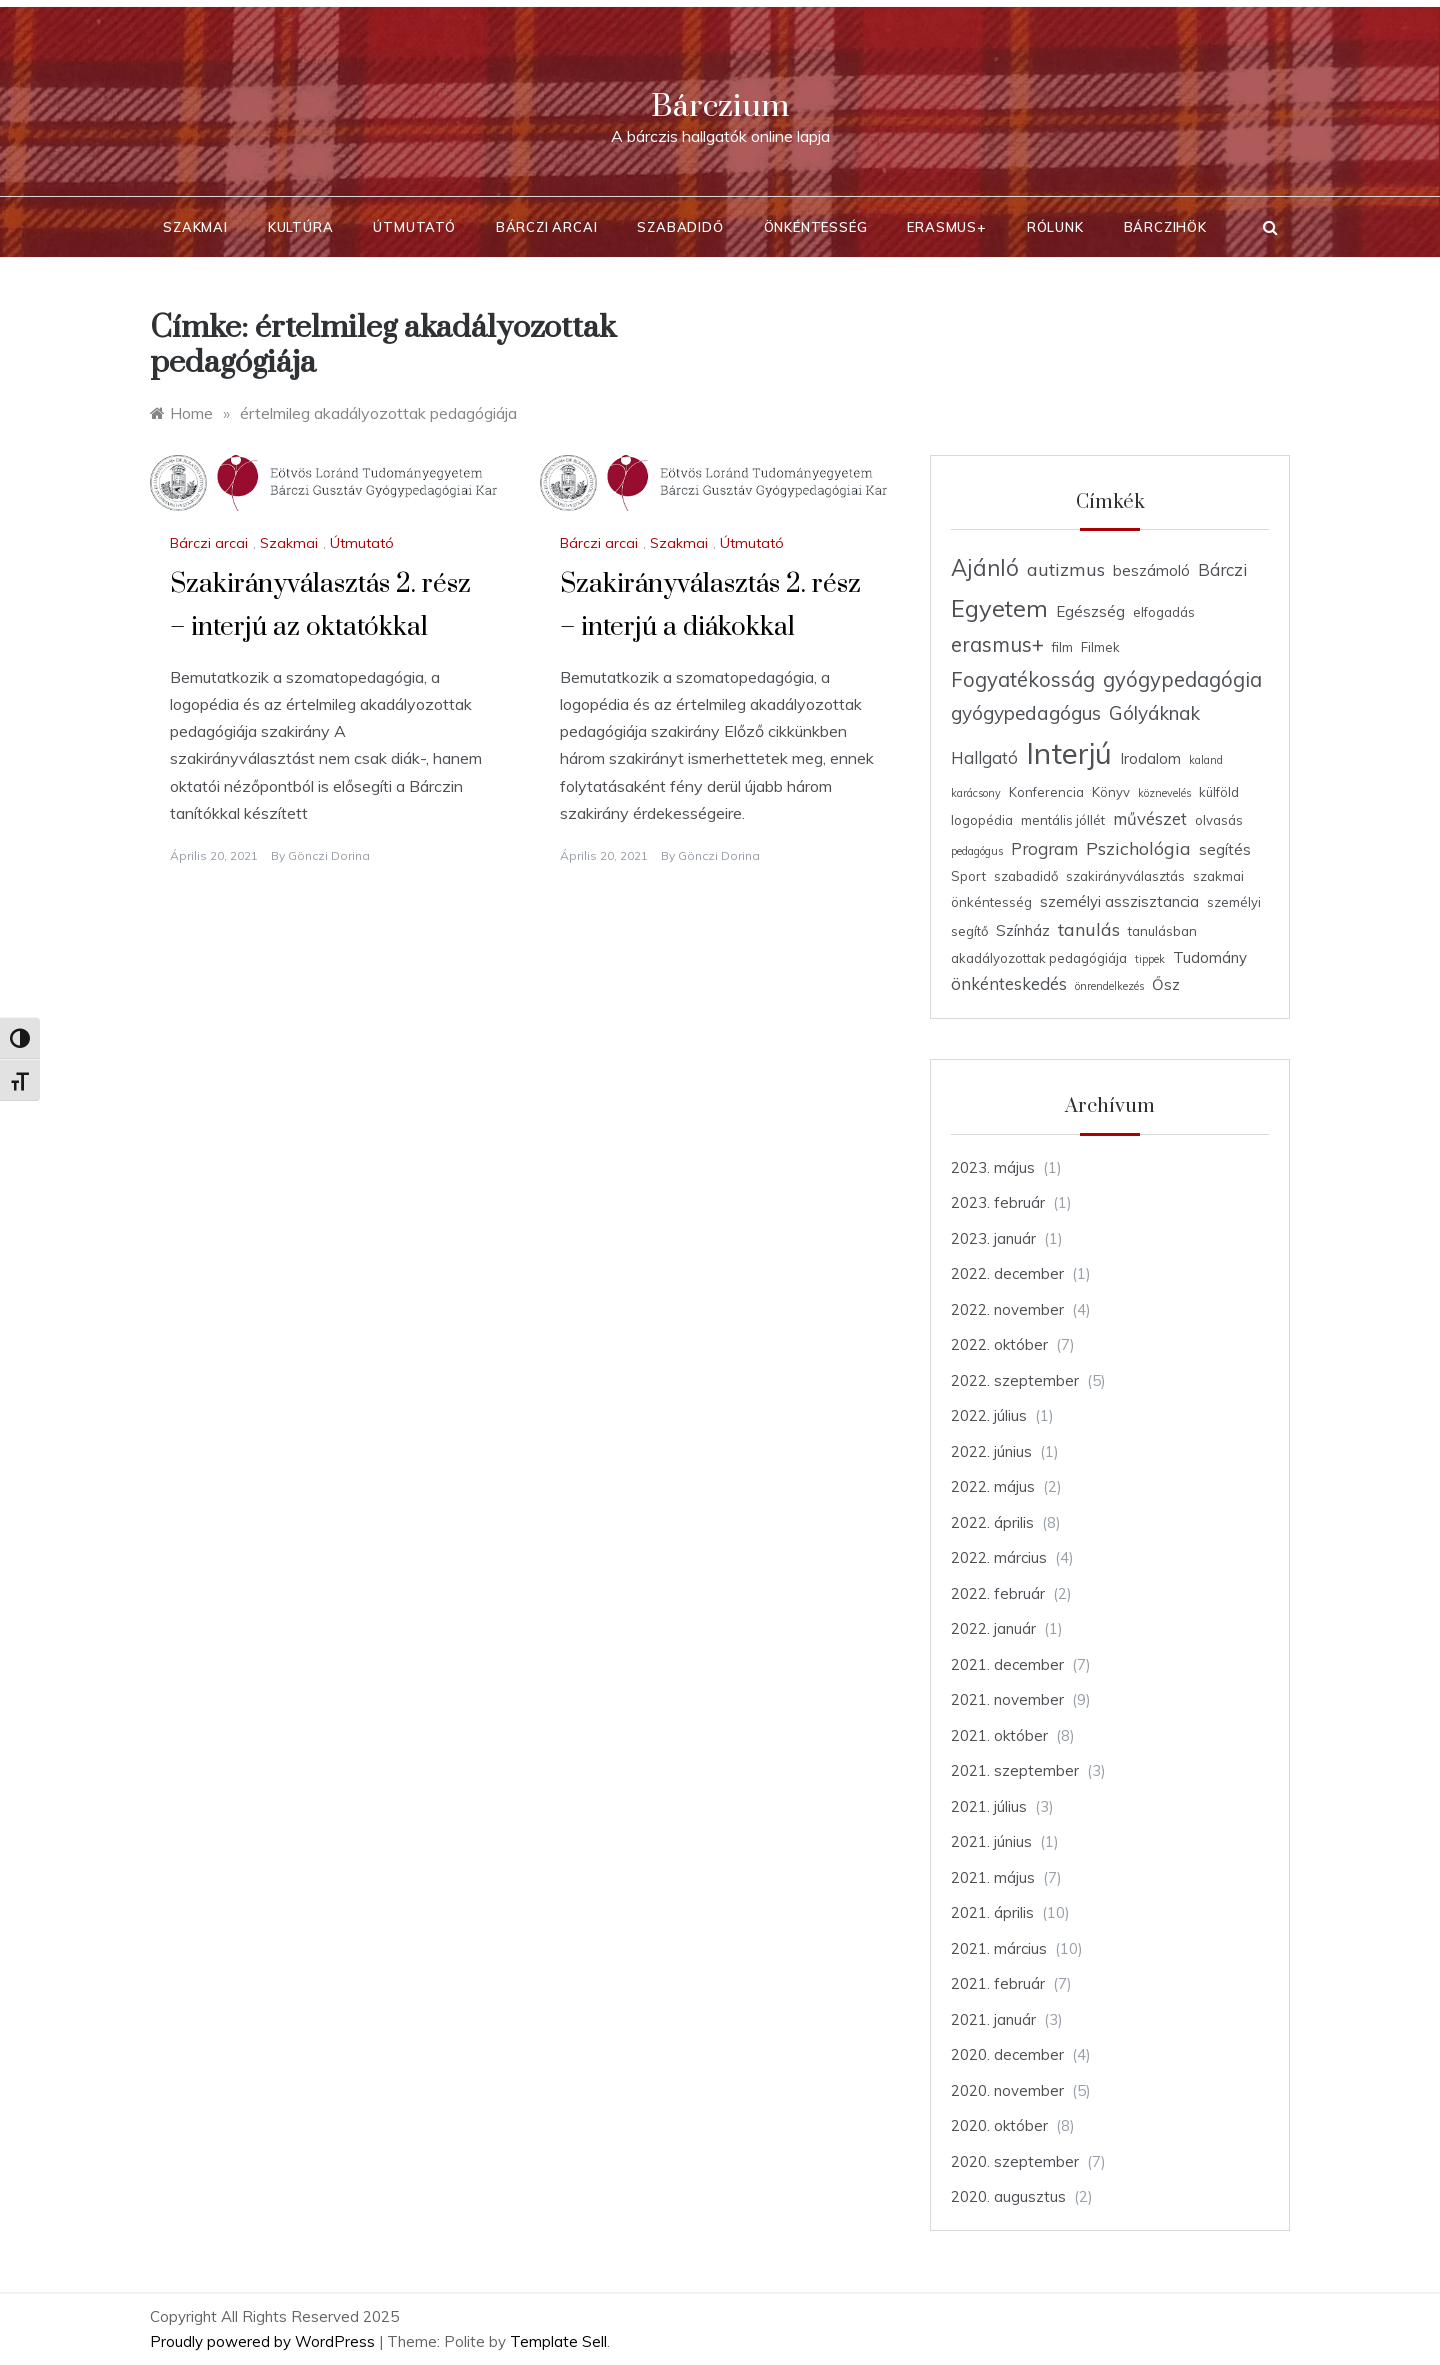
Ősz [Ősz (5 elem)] (1166, 984)
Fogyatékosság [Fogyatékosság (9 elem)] (1023, 679)
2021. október (999, 1735)
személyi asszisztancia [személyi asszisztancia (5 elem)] (1119, 901)
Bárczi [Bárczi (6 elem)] (1222, 569)
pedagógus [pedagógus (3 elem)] (977, 851)
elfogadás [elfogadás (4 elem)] (1164, 612)
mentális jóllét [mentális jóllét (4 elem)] (1063, 820)
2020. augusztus (1008, 2196)
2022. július (989, 1415)
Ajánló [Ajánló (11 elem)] (985, 568)
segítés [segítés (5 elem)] (1225, 849)
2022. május (993, 1486)
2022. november (1007, 1309)
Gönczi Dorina (329, 855)
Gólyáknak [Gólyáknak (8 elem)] (1154, 713)
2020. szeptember (1015, 2161)
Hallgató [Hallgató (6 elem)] (984, 757)
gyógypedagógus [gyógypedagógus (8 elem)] (1026, 713)
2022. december (1007, 1273)
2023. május (993, 1167)
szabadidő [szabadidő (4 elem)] (1026, 876)
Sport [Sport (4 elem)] (968, 876)
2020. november (1007, 2090)
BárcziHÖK (1165, 227)
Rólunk (1055, 227)
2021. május (993, 1877)
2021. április (992, 1912)
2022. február (998, 1593)
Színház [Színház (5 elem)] (1023, 930)
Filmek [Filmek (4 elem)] (1100, 647)
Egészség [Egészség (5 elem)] (1090, 611)
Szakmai (195, 227)
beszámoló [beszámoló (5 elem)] (1151, 570)
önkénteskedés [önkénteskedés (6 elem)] (1009, 983)
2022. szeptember (1015, 1380)
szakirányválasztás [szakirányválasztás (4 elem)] (1125, 876)
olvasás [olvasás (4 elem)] (1219, 820)
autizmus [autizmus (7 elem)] (1066, 569)
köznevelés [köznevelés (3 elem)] (1164, 793)
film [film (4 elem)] (1062, 647)
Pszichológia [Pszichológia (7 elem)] (1138, 848)
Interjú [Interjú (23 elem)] (1069, 753)
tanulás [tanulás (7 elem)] (1089, 929)
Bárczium (720, 106)
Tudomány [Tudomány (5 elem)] (1210, 957)
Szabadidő (680, 227)
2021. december (1007, 1664)
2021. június (991, 1841)
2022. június (991, 1451)
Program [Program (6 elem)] (1044, 848)
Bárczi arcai (547, 227)
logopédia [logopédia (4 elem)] (982, 820)
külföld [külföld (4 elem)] (1219, 792)
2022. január (993, 1628)
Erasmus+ (946, 227)
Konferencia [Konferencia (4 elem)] (1046, 792)
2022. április (992, 1522)
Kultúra (301, 227)
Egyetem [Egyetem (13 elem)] (999, 608)
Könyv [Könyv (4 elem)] (1111, 792)
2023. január (993, 1238)
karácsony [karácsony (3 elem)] (976, 793)
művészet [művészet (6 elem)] (1150, 818)
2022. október (999, 1344)
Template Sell (558, 2341)
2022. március (999, 1557)
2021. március (999, 1948)
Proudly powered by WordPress (264, 2341)
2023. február (998, 1202)
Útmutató (414, 227)
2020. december (1007, 2054)
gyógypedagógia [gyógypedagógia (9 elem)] (1182, 679)
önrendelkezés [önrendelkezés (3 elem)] (1109, 986)
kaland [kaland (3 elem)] (1206, 760)
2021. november (1007, 1699)
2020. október (999, 2125)
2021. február (998, 1983)
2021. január (993, 2019)
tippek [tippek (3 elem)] (1150, 959)
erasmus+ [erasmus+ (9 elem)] (997, 644)
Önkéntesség (816, 227)
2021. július (989, 1806)
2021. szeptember (1015, 1770)
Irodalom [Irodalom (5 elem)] (1150, 758)
